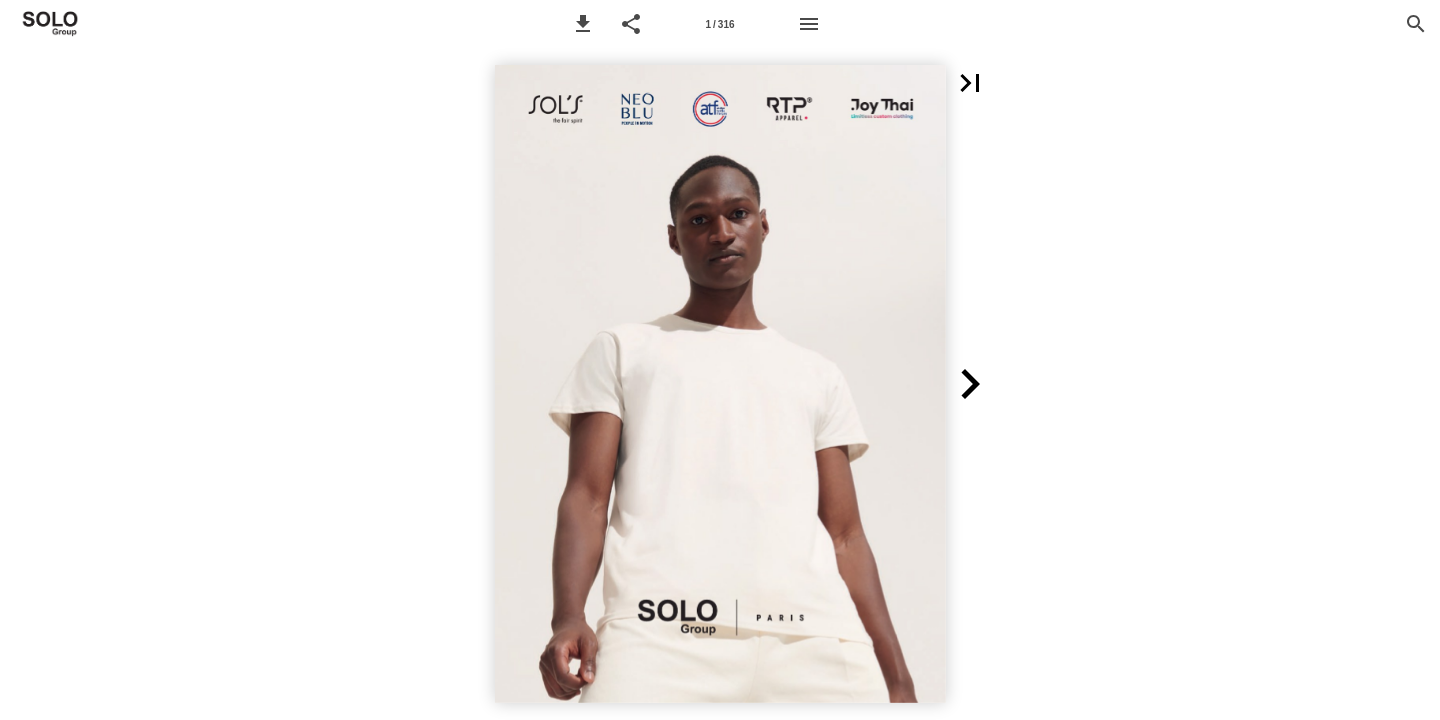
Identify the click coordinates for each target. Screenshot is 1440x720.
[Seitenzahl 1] (720, 24)
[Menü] (809, 24)
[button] (583, 24)
